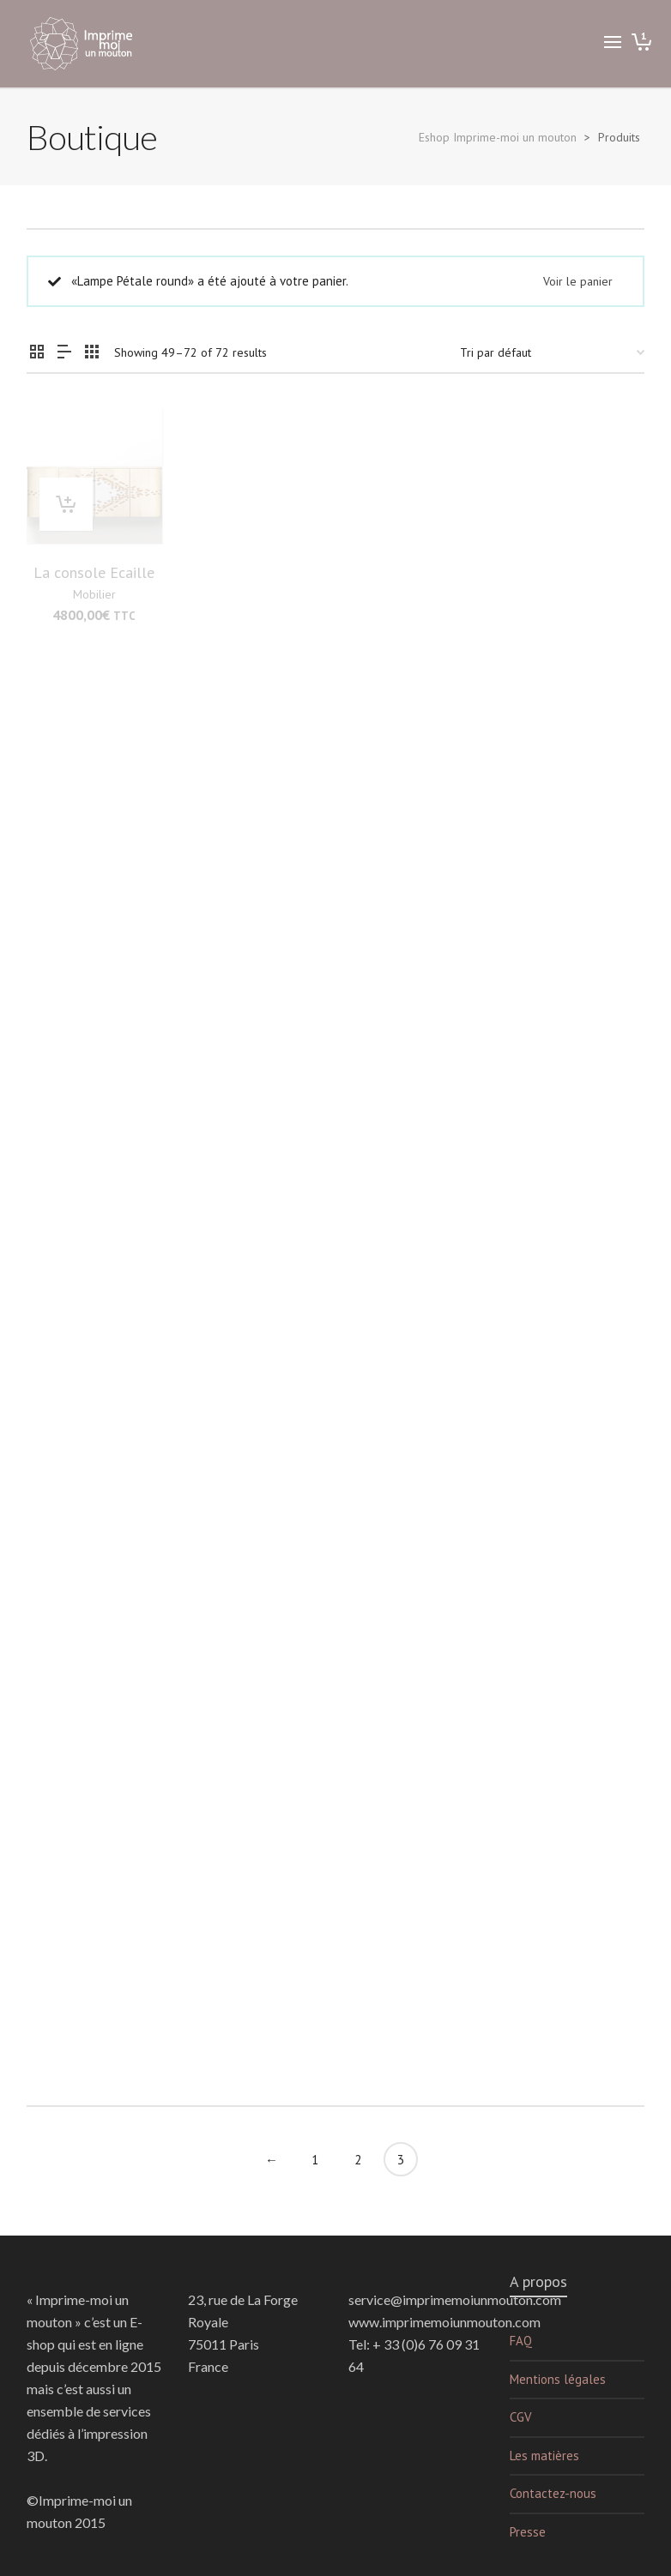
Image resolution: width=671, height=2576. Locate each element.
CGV (521, 2417)
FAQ (521, 2340)
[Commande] (552, 352)
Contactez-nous (553, 2493)
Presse (528, 2532)
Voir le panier (578, 281)
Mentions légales (558, 2379)
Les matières (544, 2455)
